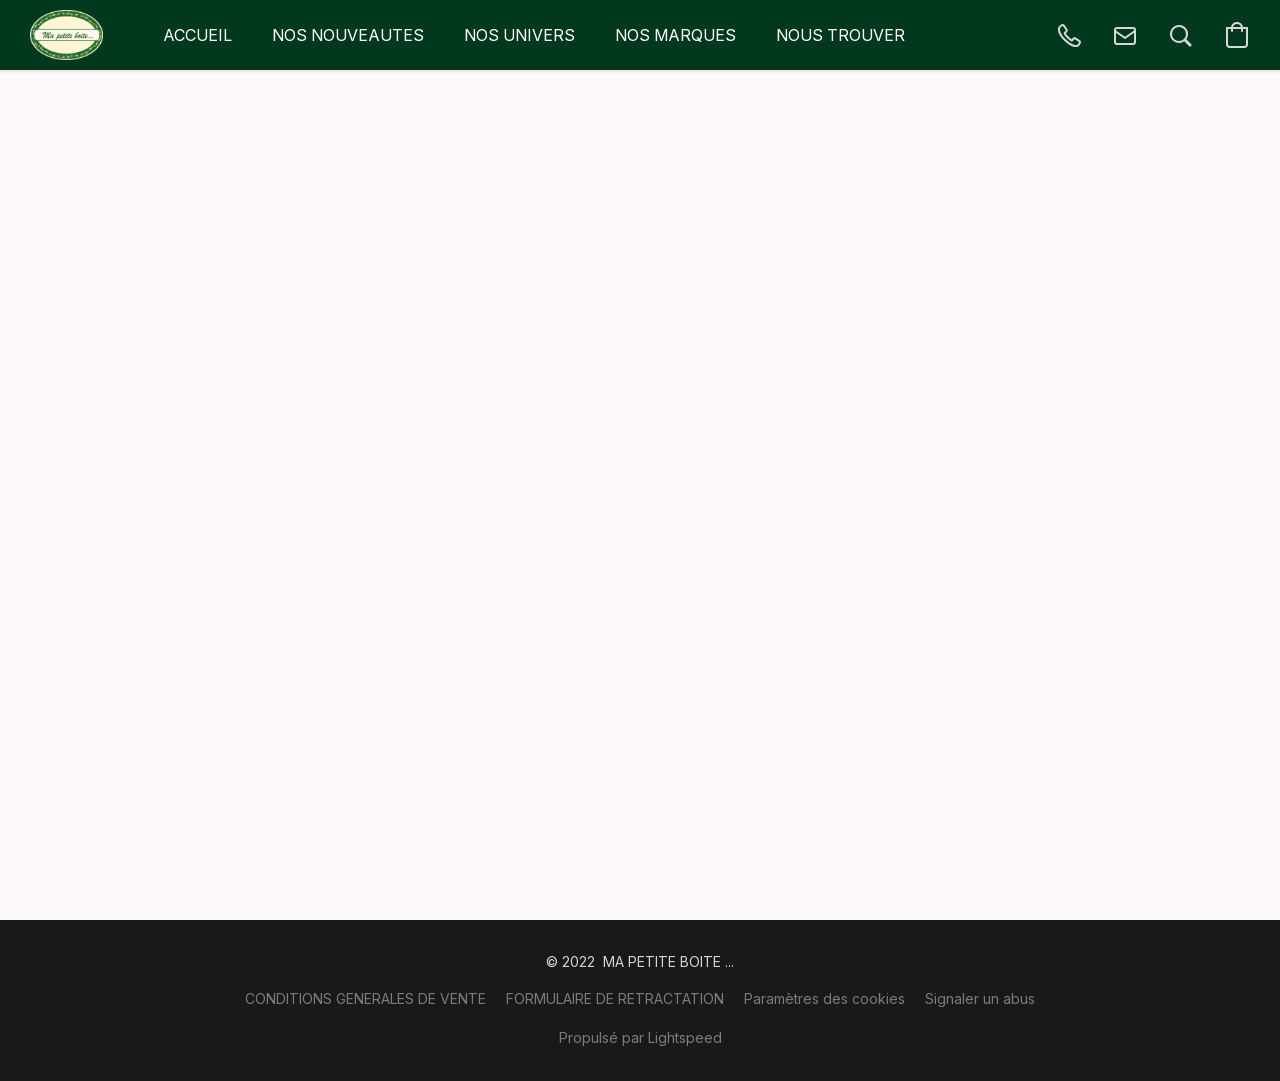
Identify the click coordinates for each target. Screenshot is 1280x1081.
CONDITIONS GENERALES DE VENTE (365, 998)
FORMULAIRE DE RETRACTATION (615, 998)
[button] (66, 35)
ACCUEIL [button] (197, 35)
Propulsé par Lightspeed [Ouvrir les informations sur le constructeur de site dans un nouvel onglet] (640, 1037)
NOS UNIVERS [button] (519, 35)
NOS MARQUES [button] (675, 35)
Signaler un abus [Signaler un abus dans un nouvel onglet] (980, 998)
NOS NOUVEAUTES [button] (348, 35)
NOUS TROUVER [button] (840, 35)
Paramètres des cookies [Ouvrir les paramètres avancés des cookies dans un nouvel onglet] (824, 998)
